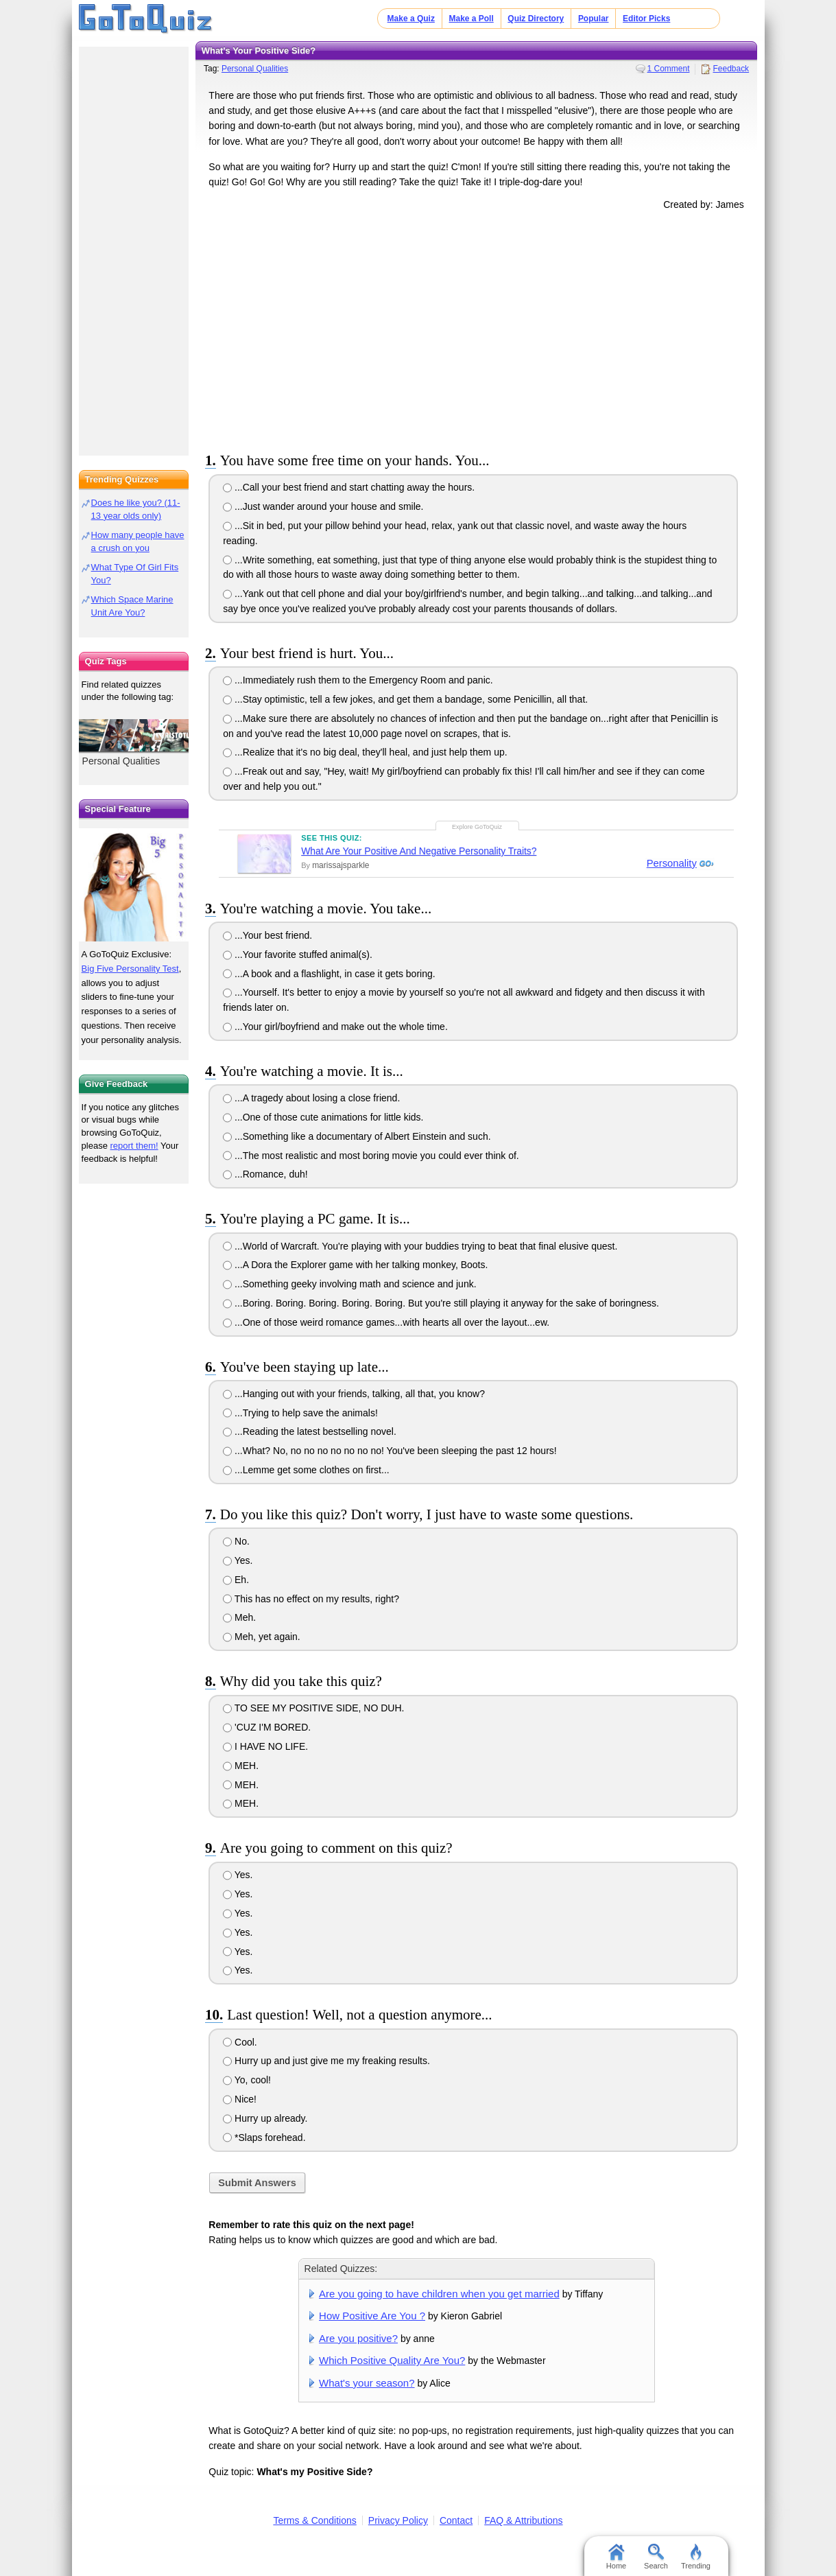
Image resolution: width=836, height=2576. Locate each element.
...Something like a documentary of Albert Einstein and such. (356, 1136)
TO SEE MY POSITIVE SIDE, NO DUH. (313, 1707)
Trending (695, 2557)
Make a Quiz (411, 18)
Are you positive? (358, 2338)
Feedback (731, 68)
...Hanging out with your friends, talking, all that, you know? (354, 1393)
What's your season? (366, 2383)
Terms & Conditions (314, 2520)
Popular (593, 18)
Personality (669, 863)
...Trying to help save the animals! (300, 1412)
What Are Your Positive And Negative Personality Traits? (418, 850)
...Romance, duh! (265, 1174)
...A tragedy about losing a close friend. (311, 1097)
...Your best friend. (267, 935)
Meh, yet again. (261, 1636)
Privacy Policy (398, 2520)
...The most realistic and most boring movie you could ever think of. (371, 1155)
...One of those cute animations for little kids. (323, 1117)
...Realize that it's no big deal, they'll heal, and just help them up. (365, 752)
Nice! (239, 2099)
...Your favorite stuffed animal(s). (297, 954)
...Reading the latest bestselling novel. (309, 1431)
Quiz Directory (535, 18)
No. (236, 1541)
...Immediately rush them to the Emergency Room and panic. (358, 680)
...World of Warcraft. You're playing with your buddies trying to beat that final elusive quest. (420, 1246)
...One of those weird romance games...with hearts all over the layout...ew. (386, 1322)
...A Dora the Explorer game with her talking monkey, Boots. (355, 1264)
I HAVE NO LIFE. (265, 1746)
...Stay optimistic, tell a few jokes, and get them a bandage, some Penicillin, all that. (405, 699)
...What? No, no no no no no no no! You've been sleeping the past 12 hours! (390, 1450)
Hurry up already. (265, 2118)
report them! (134, 1145)
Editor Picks (646, 18)
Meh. (239, 1617)
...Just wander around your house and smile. (323, 506)
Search (656, 2557)
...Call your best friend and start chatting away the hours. (349, 487)
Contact (456, 2520)
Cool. (240, 2042)
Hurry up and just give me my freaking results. (326, 2060)
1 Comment (668, 68)
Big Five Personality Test (130, 968)
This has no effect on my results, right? (311, 1598)
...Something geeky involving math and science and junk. (349, 1283)
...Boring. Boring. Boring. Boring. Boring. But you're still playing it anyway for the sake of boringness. (441, 1303)
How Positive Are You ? (372, 2315)
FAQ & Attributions (523, 2520)
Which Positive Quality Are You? (392, 2360)
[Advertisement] (476, 329)
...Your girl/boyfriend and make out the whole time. (335, 1026)
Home (616, 2557)
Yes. (237, 1560)
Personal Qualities (255, 68)
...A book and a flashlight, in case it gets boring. (329, 973)
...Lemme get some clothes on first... (306, 1469)
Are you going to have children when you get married (439, 2293)
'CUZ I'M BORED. (267, 1727)
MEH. (241, 1765)
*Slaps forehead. (264, 2137)
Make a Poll (471, 18)
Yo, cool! (247, 2079)
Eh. (236, 1579)
